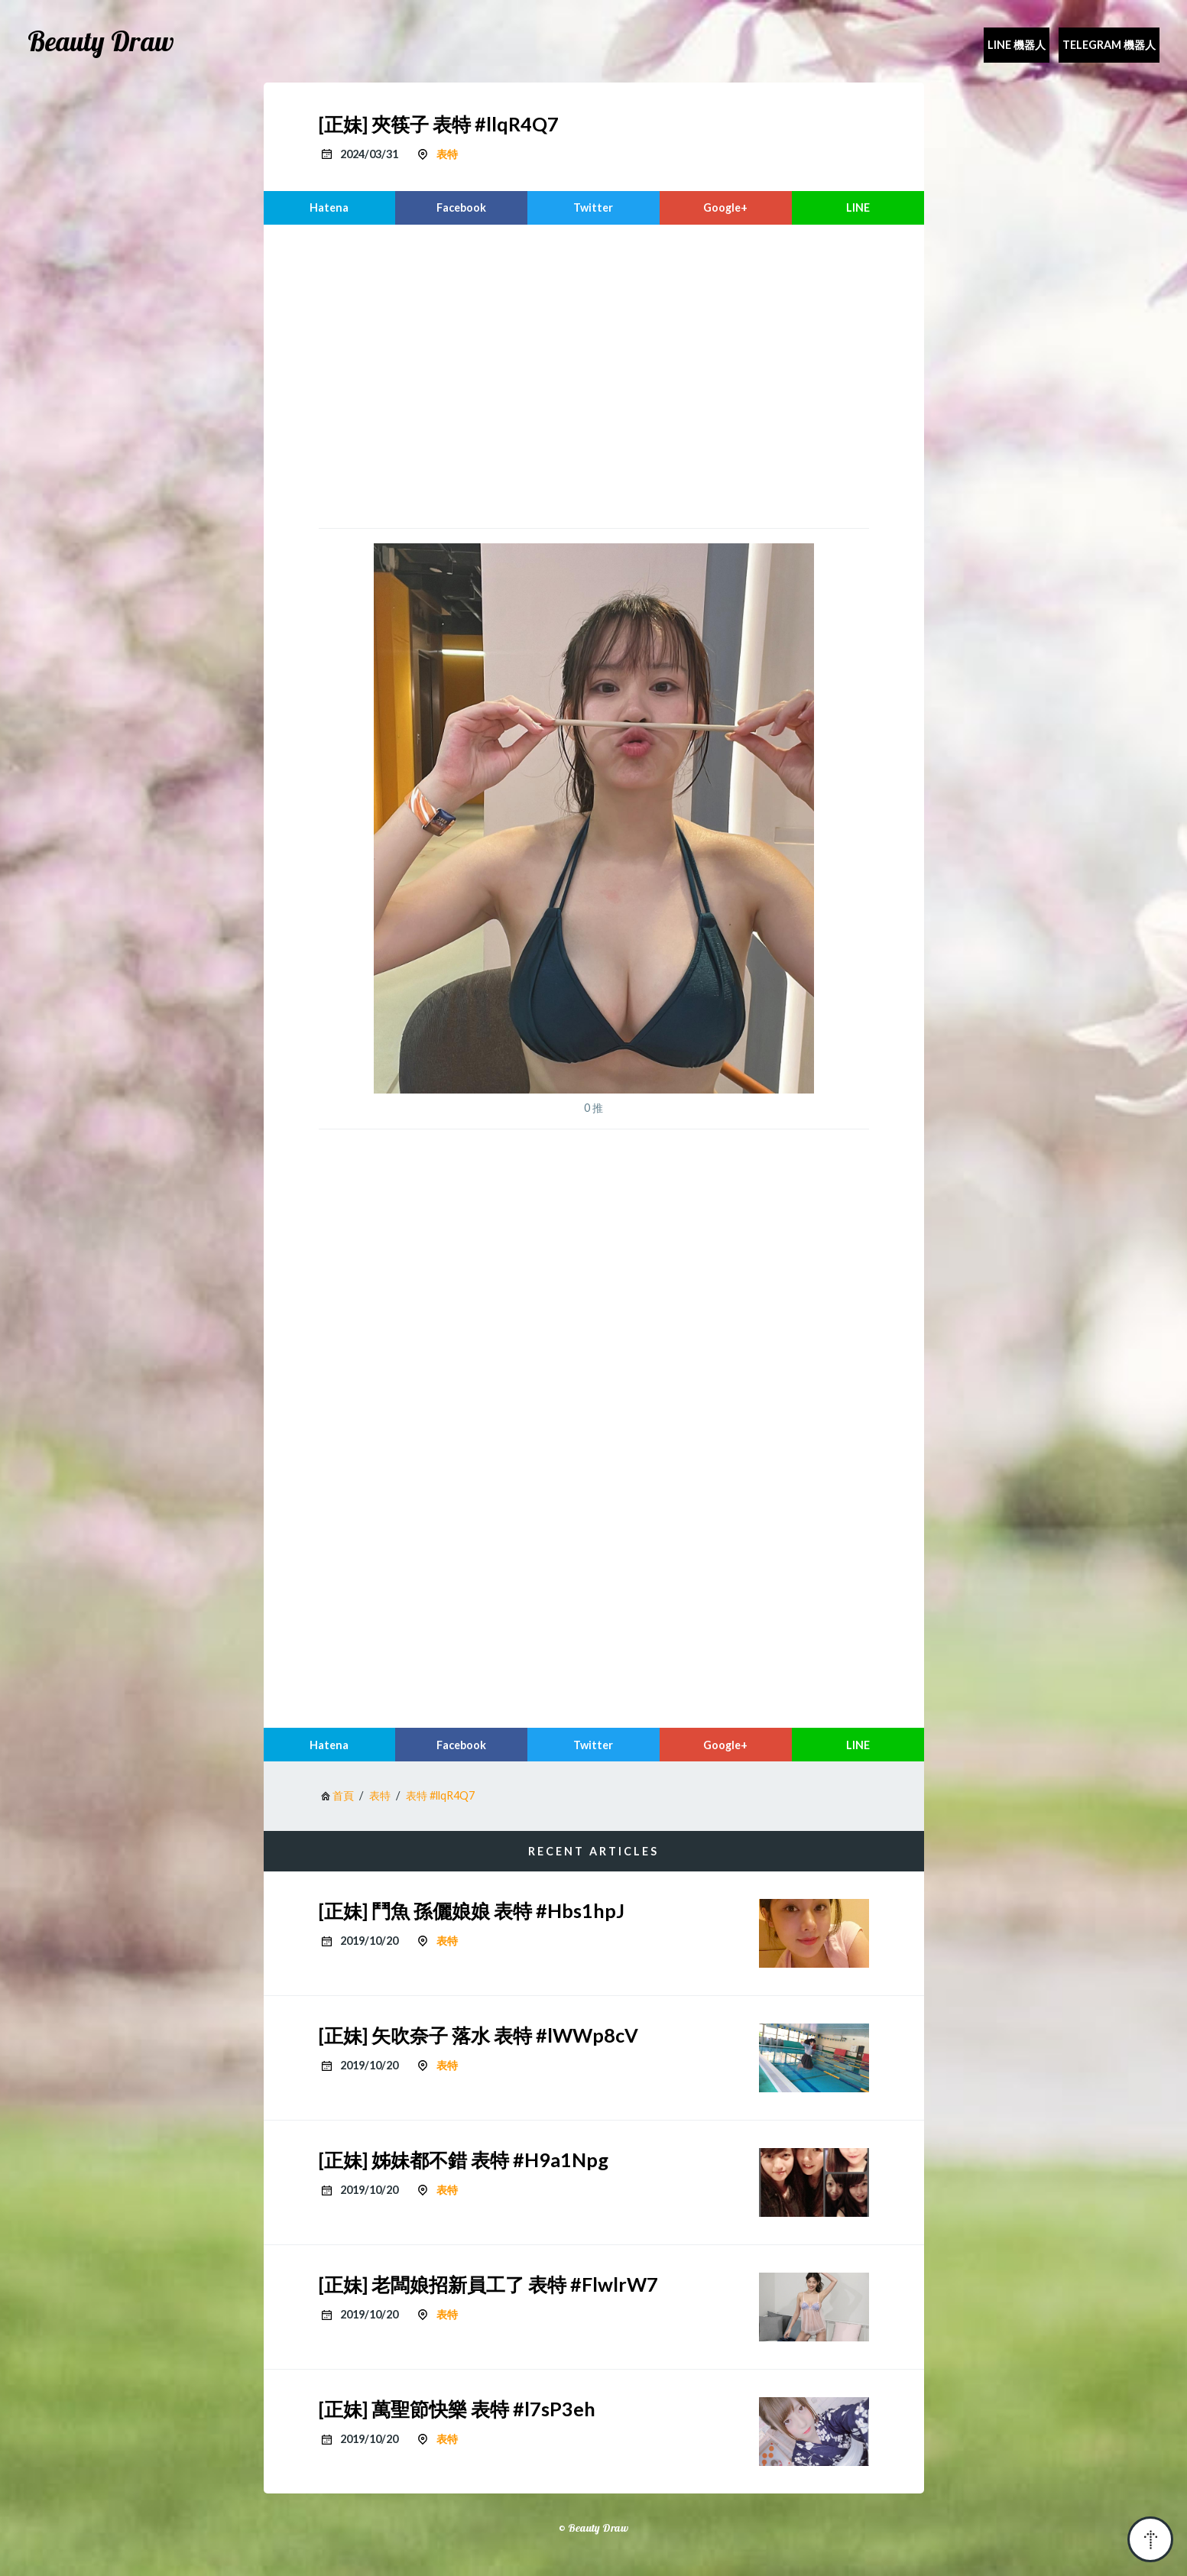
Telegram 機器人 (1109, 44)
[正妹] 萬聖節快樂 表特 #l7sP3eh (457, 2408)
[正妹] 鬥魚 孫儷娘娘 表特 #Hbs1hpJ (471, 1910)
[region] (594, 374)
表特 (447, 153)
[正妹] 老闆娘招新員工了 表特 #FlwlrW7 (488, 2284)
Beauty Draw (101, 41)
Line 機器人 (1017, 44)
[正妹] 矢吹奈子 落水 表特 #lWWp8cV (478, 2035)
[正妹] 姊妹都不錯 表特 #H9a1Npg (463, 2159)
